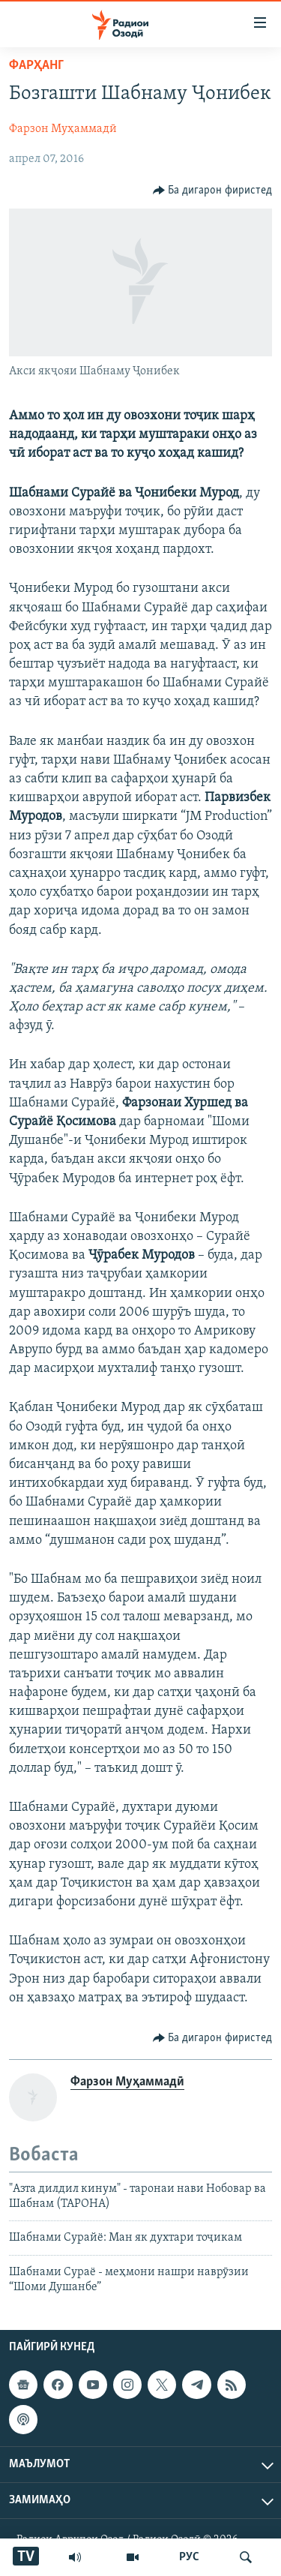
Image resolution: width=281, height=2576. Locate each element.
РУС (189, 2557)
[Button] (213, 190)
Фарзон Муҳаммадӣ (63, 129)
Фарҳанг (36, 66)
